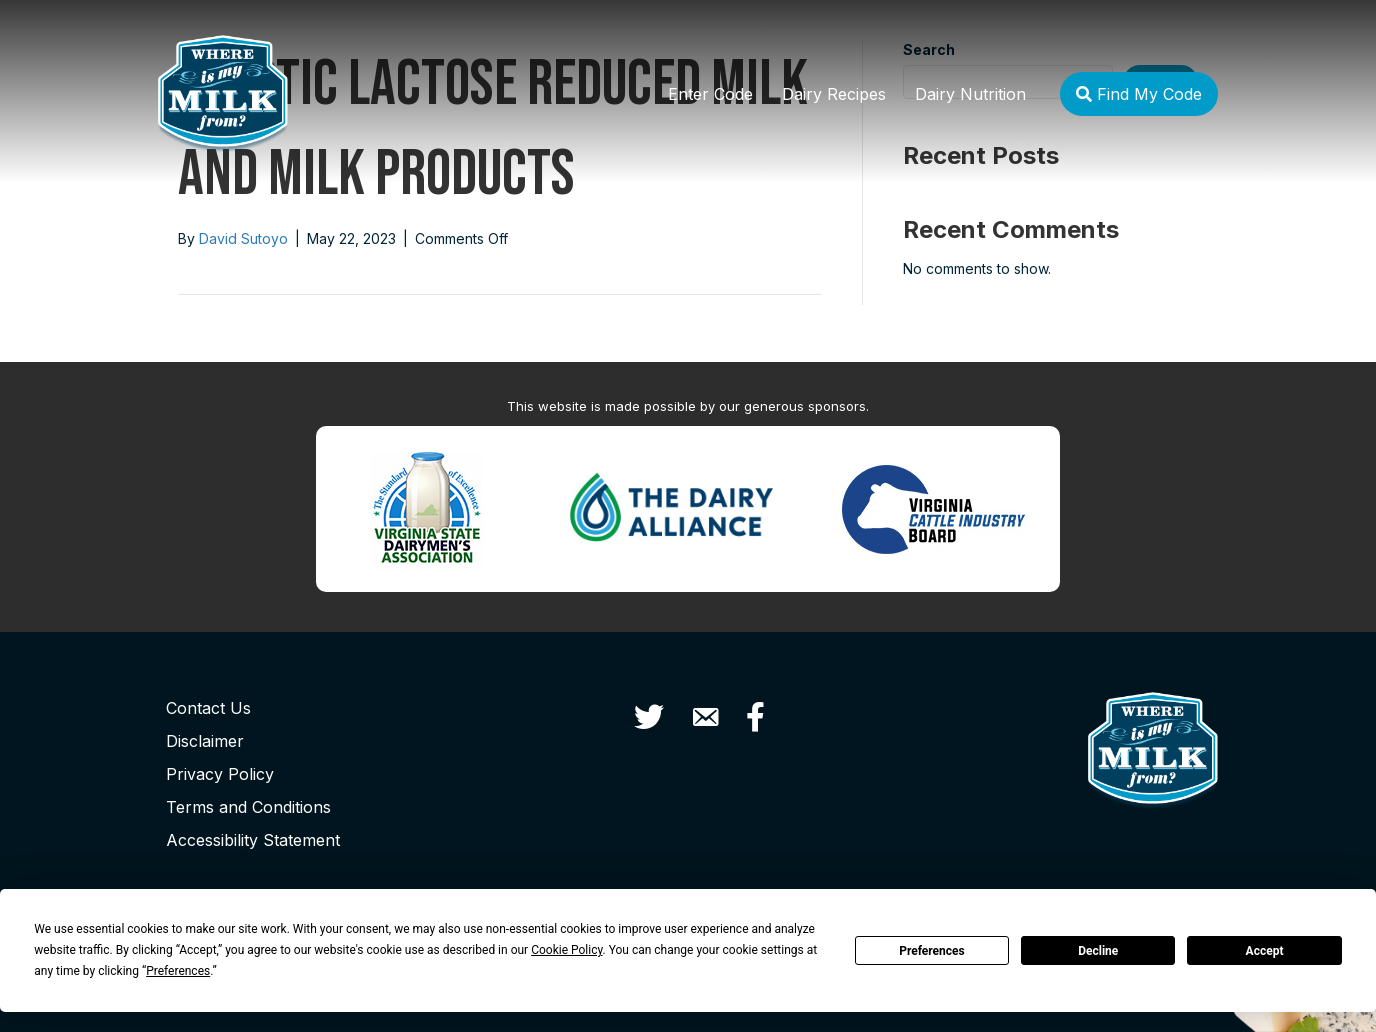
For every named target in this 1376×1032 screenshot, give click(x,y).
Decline (1098, 951)
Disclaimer (205, 741)
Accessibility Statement (253, 840)
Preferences (932, 951)
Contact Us (208, 708)
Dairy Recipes (834, 94)
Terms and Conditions (248, 807)
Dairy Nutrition (970, 94)
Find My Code (1139, 94)
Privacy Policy (220, 774)
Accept (1265, 951)
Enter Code (710, 94)
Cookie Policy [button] (566, 950)
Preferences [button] (178, 971)
